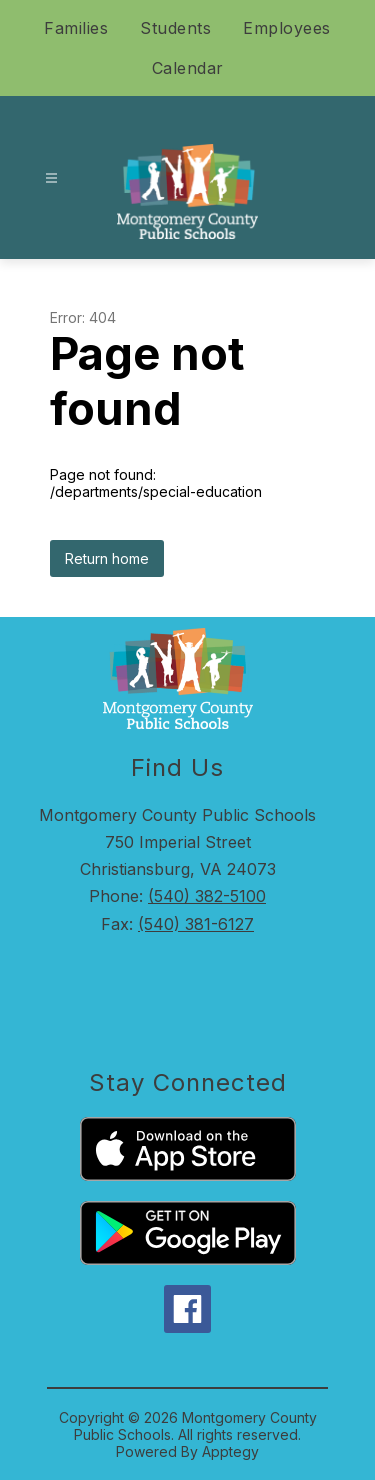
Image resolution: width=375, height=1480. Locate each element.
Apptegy (230, 1451)
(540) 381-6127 (196, 924)
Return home (107, 558)
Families (76, 28)
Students (175, 28)
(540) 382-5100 (207, 896)
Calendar (188, 68)
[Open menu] (51, 178)
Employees (287, 28)
